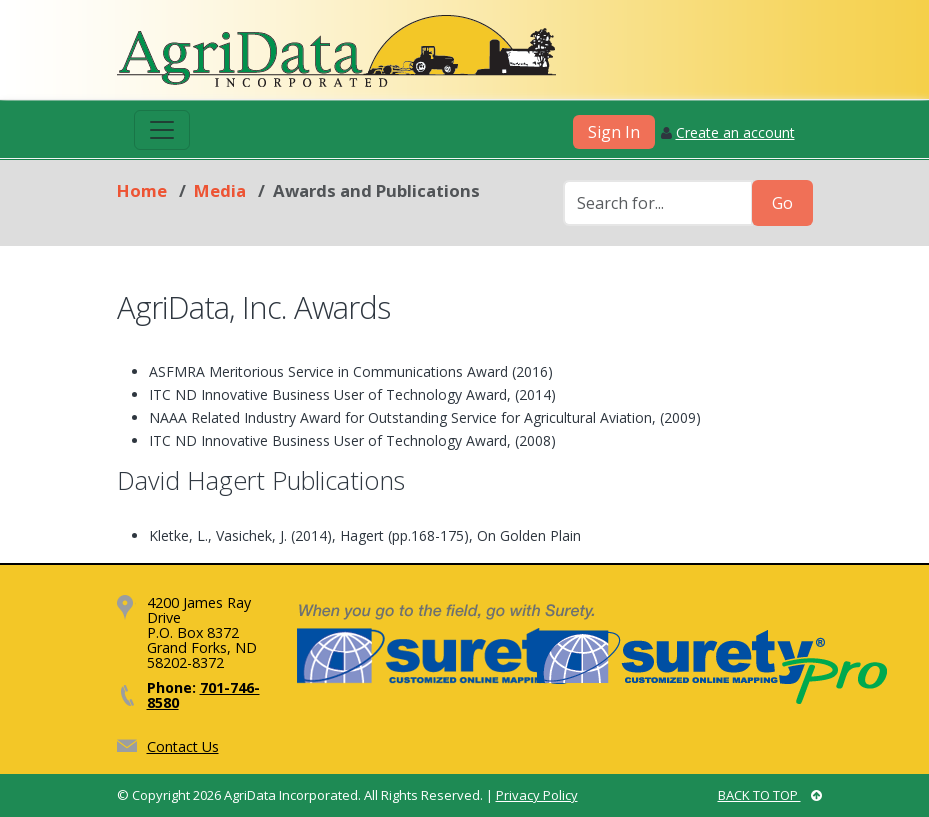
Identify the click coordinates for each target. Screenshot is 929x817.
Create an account (735, 132)
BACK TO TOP (770, 795)
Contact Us (183, 746)
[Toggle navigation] (162, 130)
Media (220, 190)
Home (142, 190)
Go (782, 203)
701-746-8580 (203, 695)
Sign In (614, 132)
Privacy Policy (537, 795)
